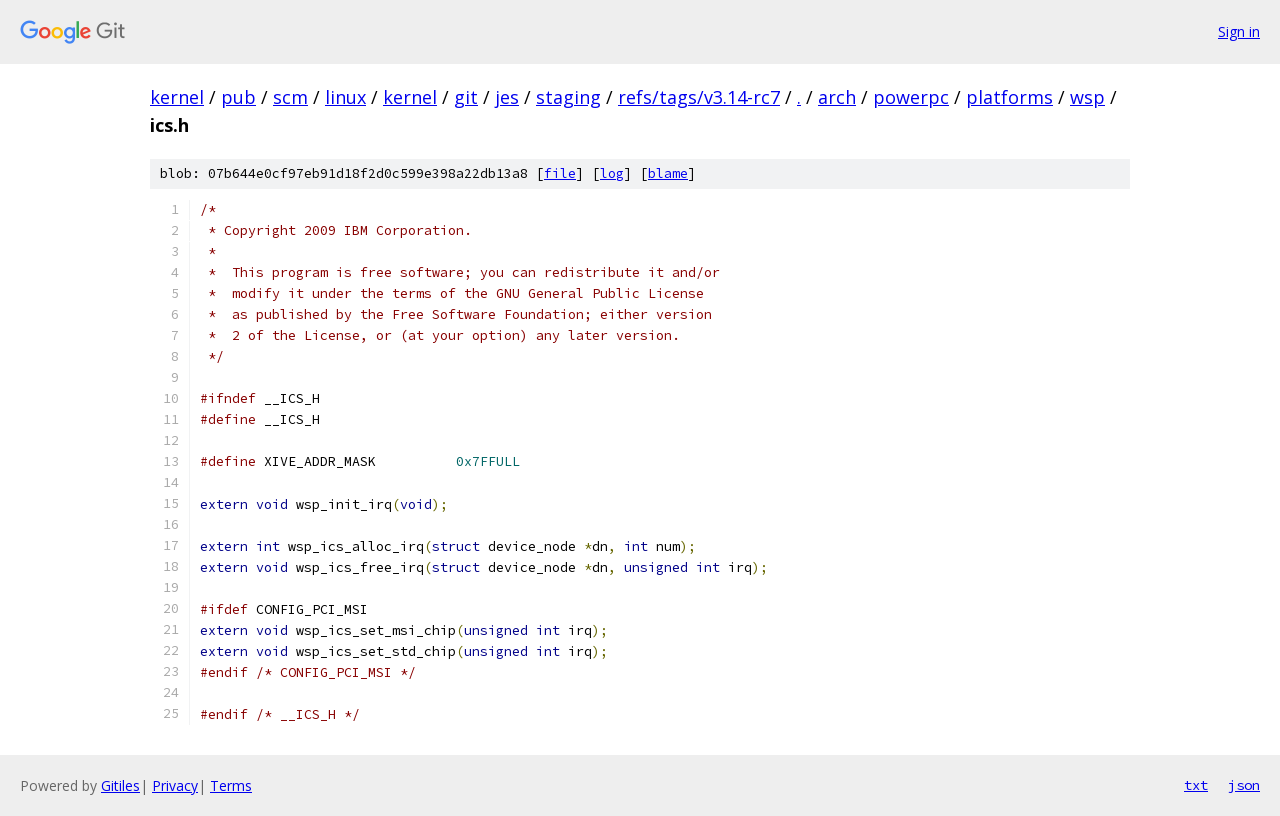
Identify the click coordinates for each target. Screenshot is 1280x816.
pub (238, 97)
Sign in (1239, 31)
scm (290, 97)
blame (668, 173)
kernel (177, 97)
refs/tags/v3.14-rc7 (699, 97)
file (560, 173)
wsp (1087, 97)
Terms (231, 785)
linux (345, 97)
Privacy (175, 785)
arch (837, 97)
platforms (1009, 97)
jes (507, 97)
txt (1196, 785)
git (466, 97)
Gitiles (120, 785)
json (1244, 785)
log (612, 173)
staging (568, 97)
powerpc (911, 97)
